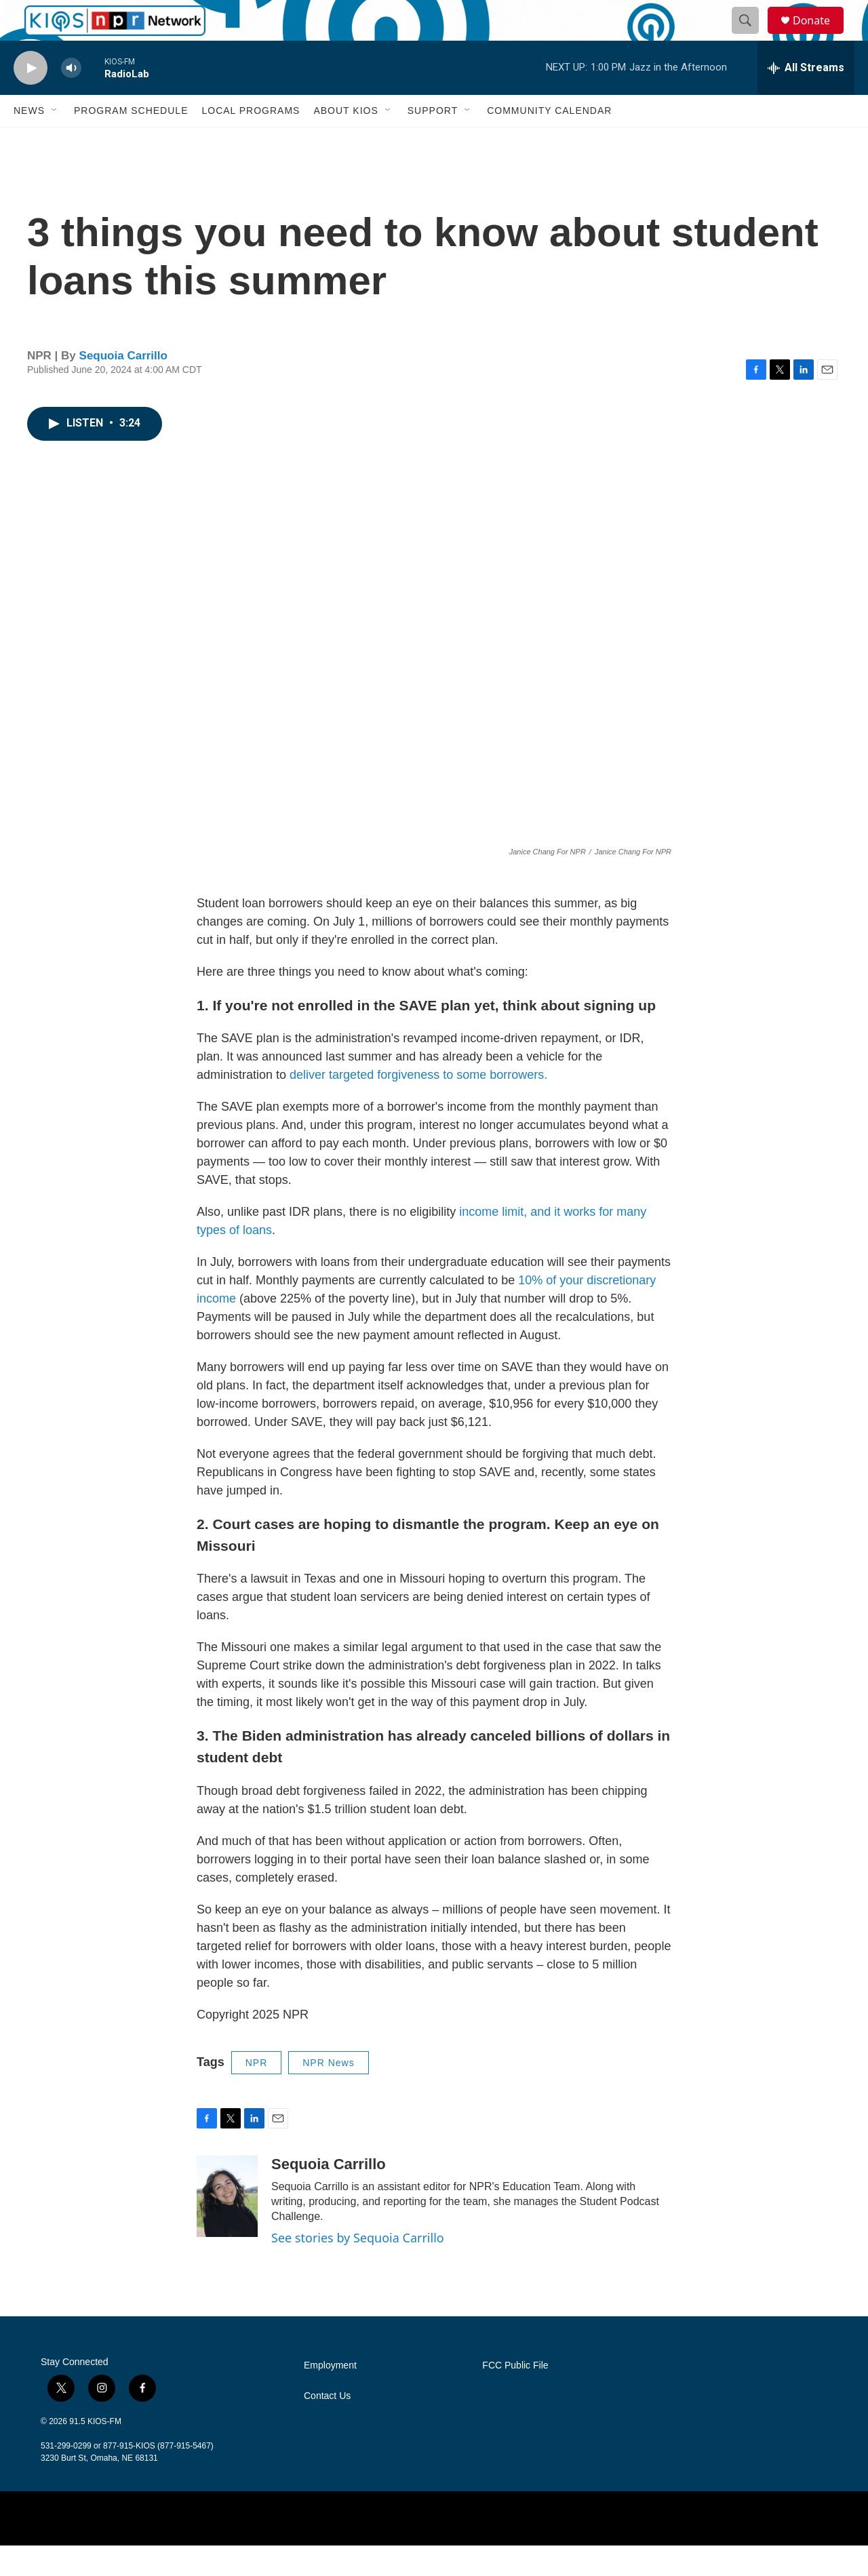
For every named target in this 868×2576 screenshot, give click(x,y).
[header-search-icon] (751, 35)
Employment (330, 2396)
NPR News (328, 2093)
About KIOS (345, 141)
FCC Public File (515, 2396)
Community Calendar (549, 141)
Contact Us (327, 2426)
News (29, 141)
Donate (820, 35)
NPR (256, 2093)
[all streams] (805, 98)
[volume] (71, 98)
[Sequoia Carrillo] (227, 2226)
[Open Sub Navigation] (55, 141)
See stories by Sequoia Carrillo (357, 2268)
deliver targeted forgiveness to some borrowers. (418, 1105)
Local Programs (250, 141)
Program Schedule (131, 141)
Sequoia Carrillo (123, 386)
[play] (30, 98)
